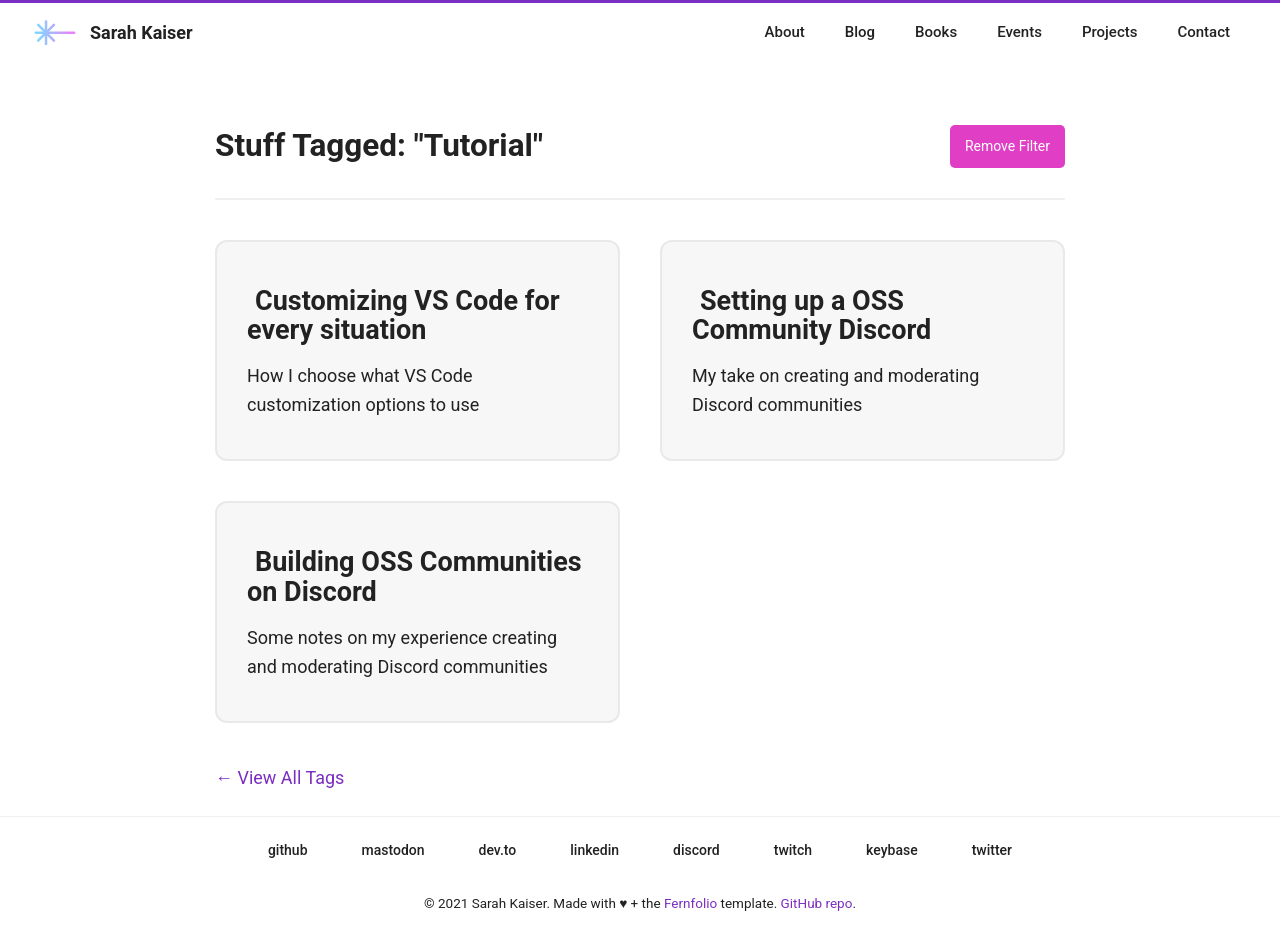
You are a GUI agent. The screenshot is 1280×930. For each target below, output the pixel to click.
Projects (1110, 32)
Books (936, 32)
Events (1019, 32)
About (785, 32)
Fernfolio (690, 903)
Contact (1203, 32)
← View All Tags (279, 777)
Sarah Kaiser (111, 32)
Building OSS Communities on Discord (414, 577)
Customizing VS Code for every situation (403, 316)
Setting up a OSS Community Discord (811, 316)
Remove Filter (1007, 146)
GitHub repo (817, 903)
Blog (860, 32)
